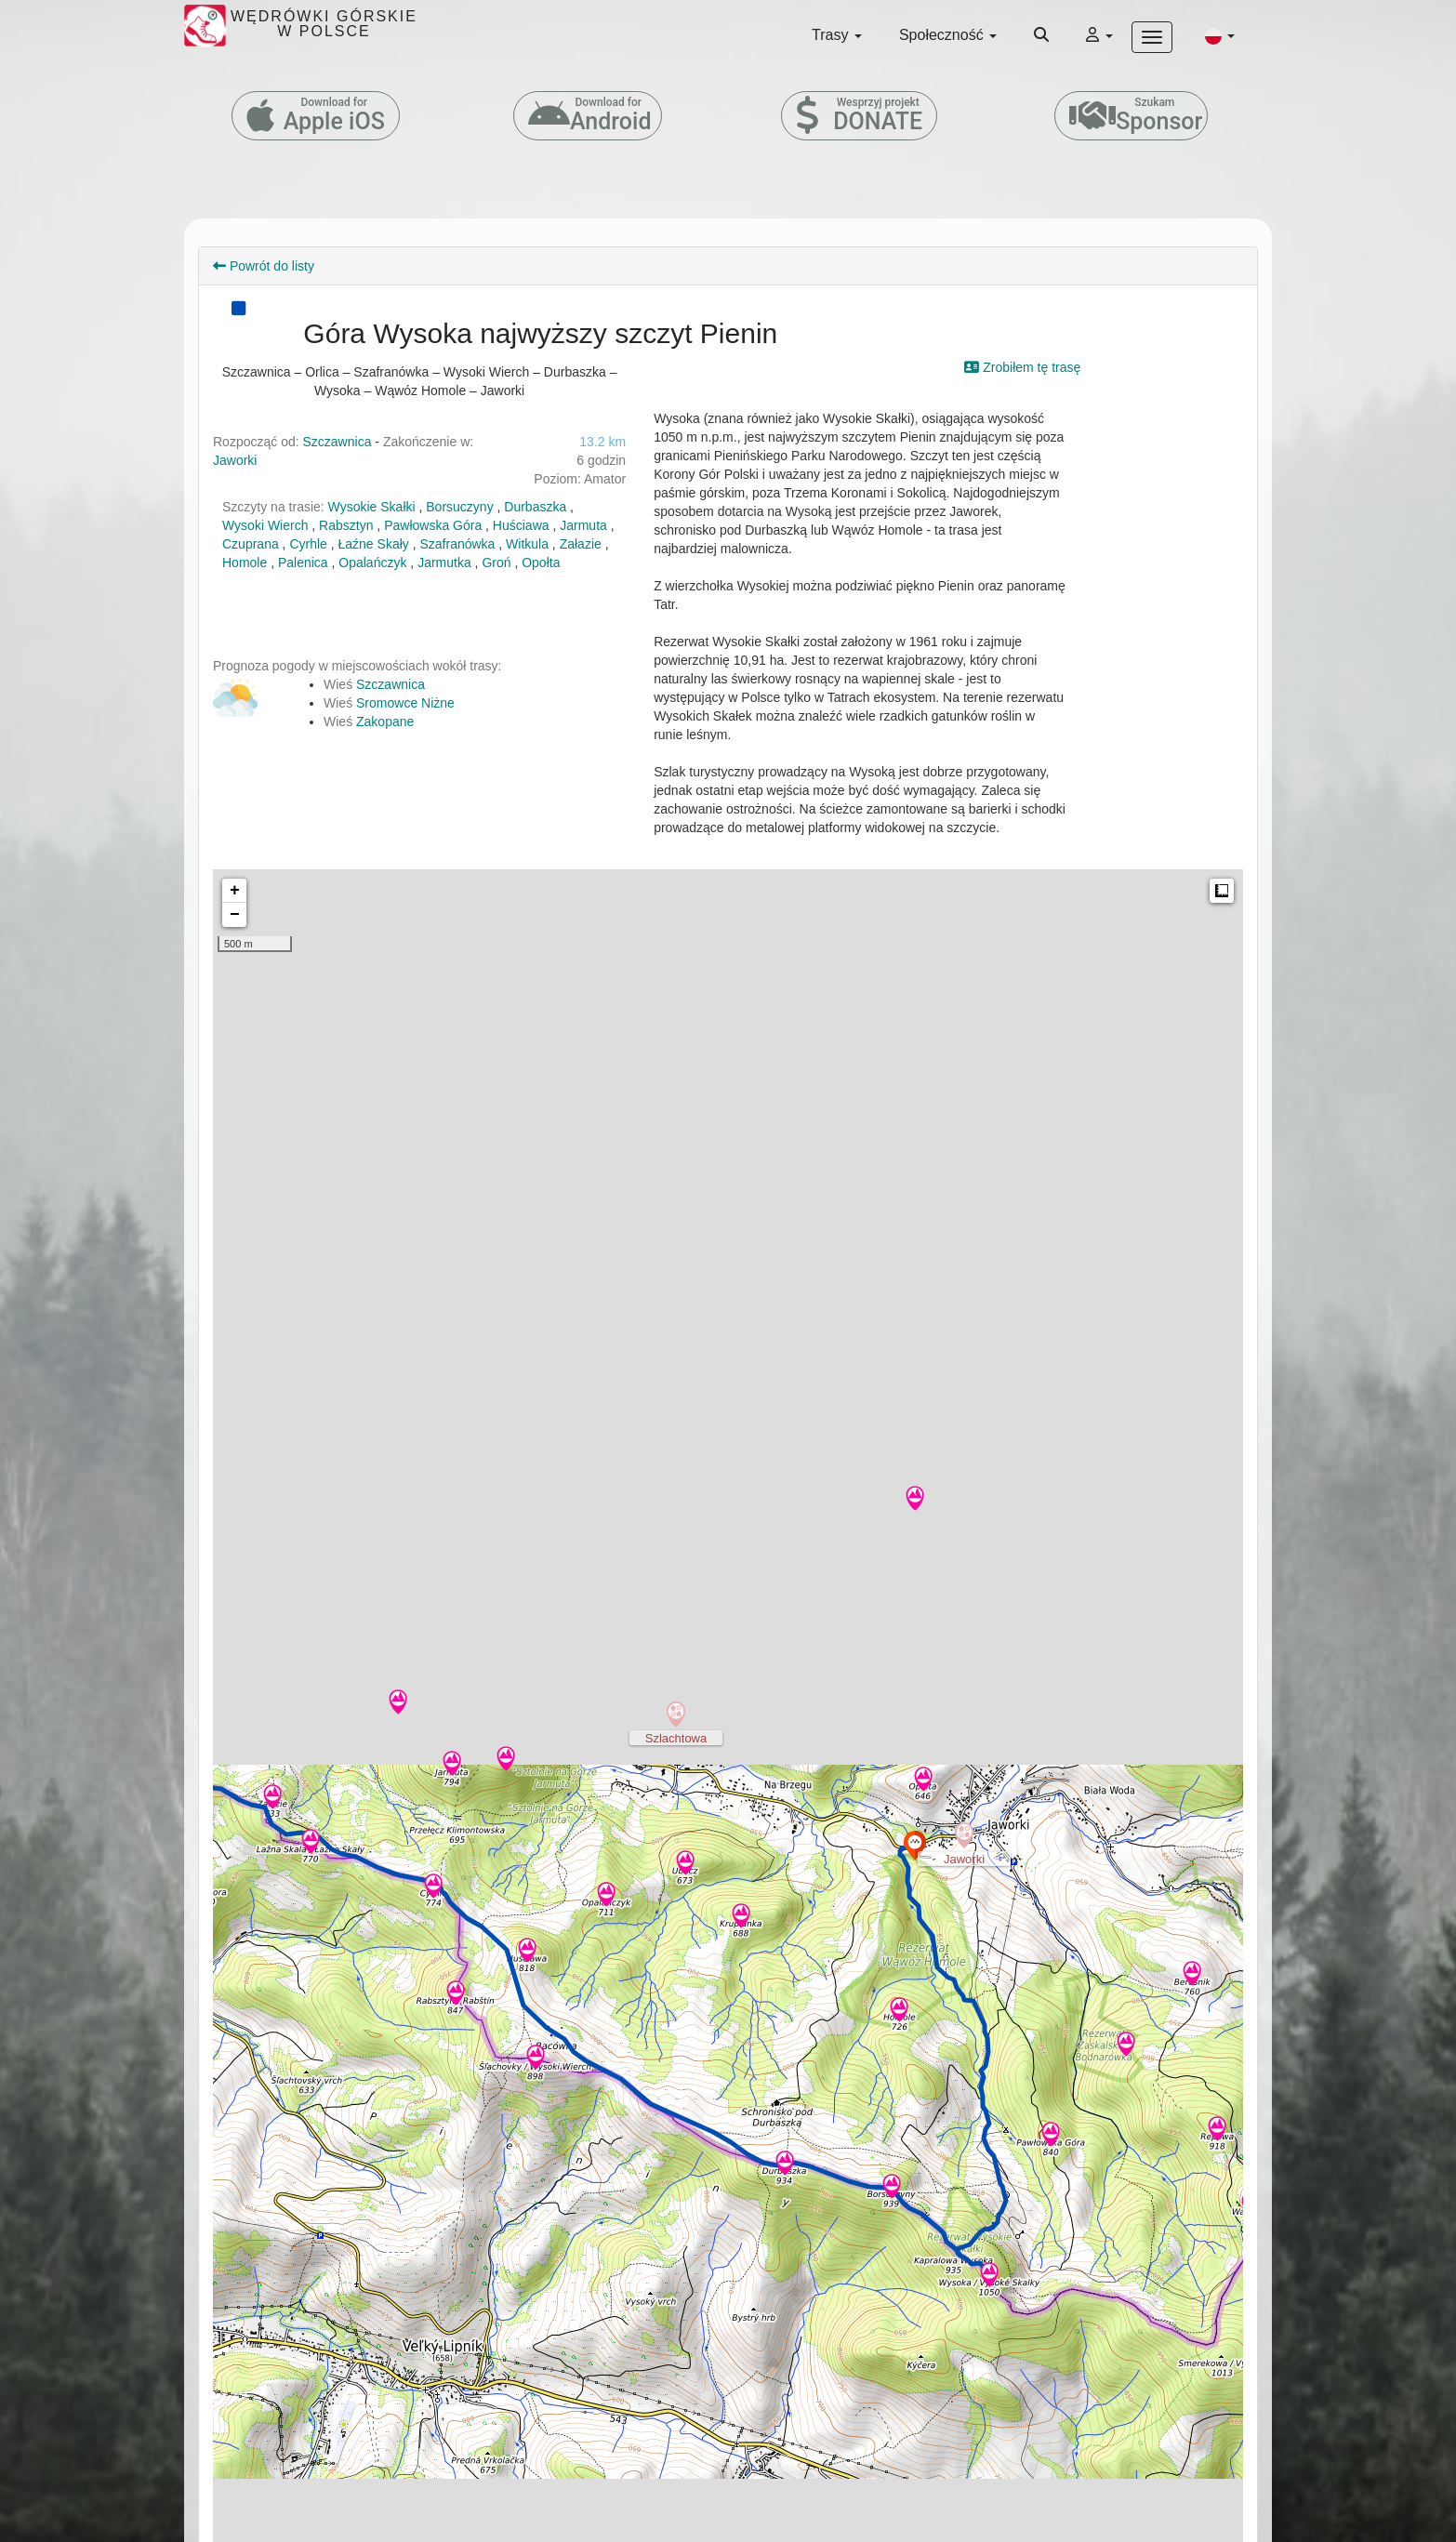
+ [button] (235, 891)
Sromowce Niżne (405, 702)
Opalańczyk (372, 562)
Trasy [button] (837, 35)
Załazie (581, 543)
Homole (244, 562)
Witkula (527, 543)
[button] (1220, 35)
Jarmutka (444, 562)
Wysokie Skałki (372, 506)
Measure (1222, 891)
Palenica (303, 562)
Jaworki (235, 460)
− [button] (235, 915)
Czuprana (250, 543)
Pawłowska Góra (433, 525)
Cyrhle (307, 543)
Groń (496, 562)
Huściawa (521, 525)
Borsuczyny (459, 506)
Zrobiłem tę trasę (1022, 367)
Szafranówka (458, 543)
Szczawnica (337, 441)
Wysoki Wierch (265, 525)
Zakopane (385, 721)
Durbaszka (535, 506)
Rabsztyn (346, 525)
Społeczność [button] (948, 35)
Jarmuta (583, 525)
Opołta (541, 562)
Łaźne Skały (373, 543)
